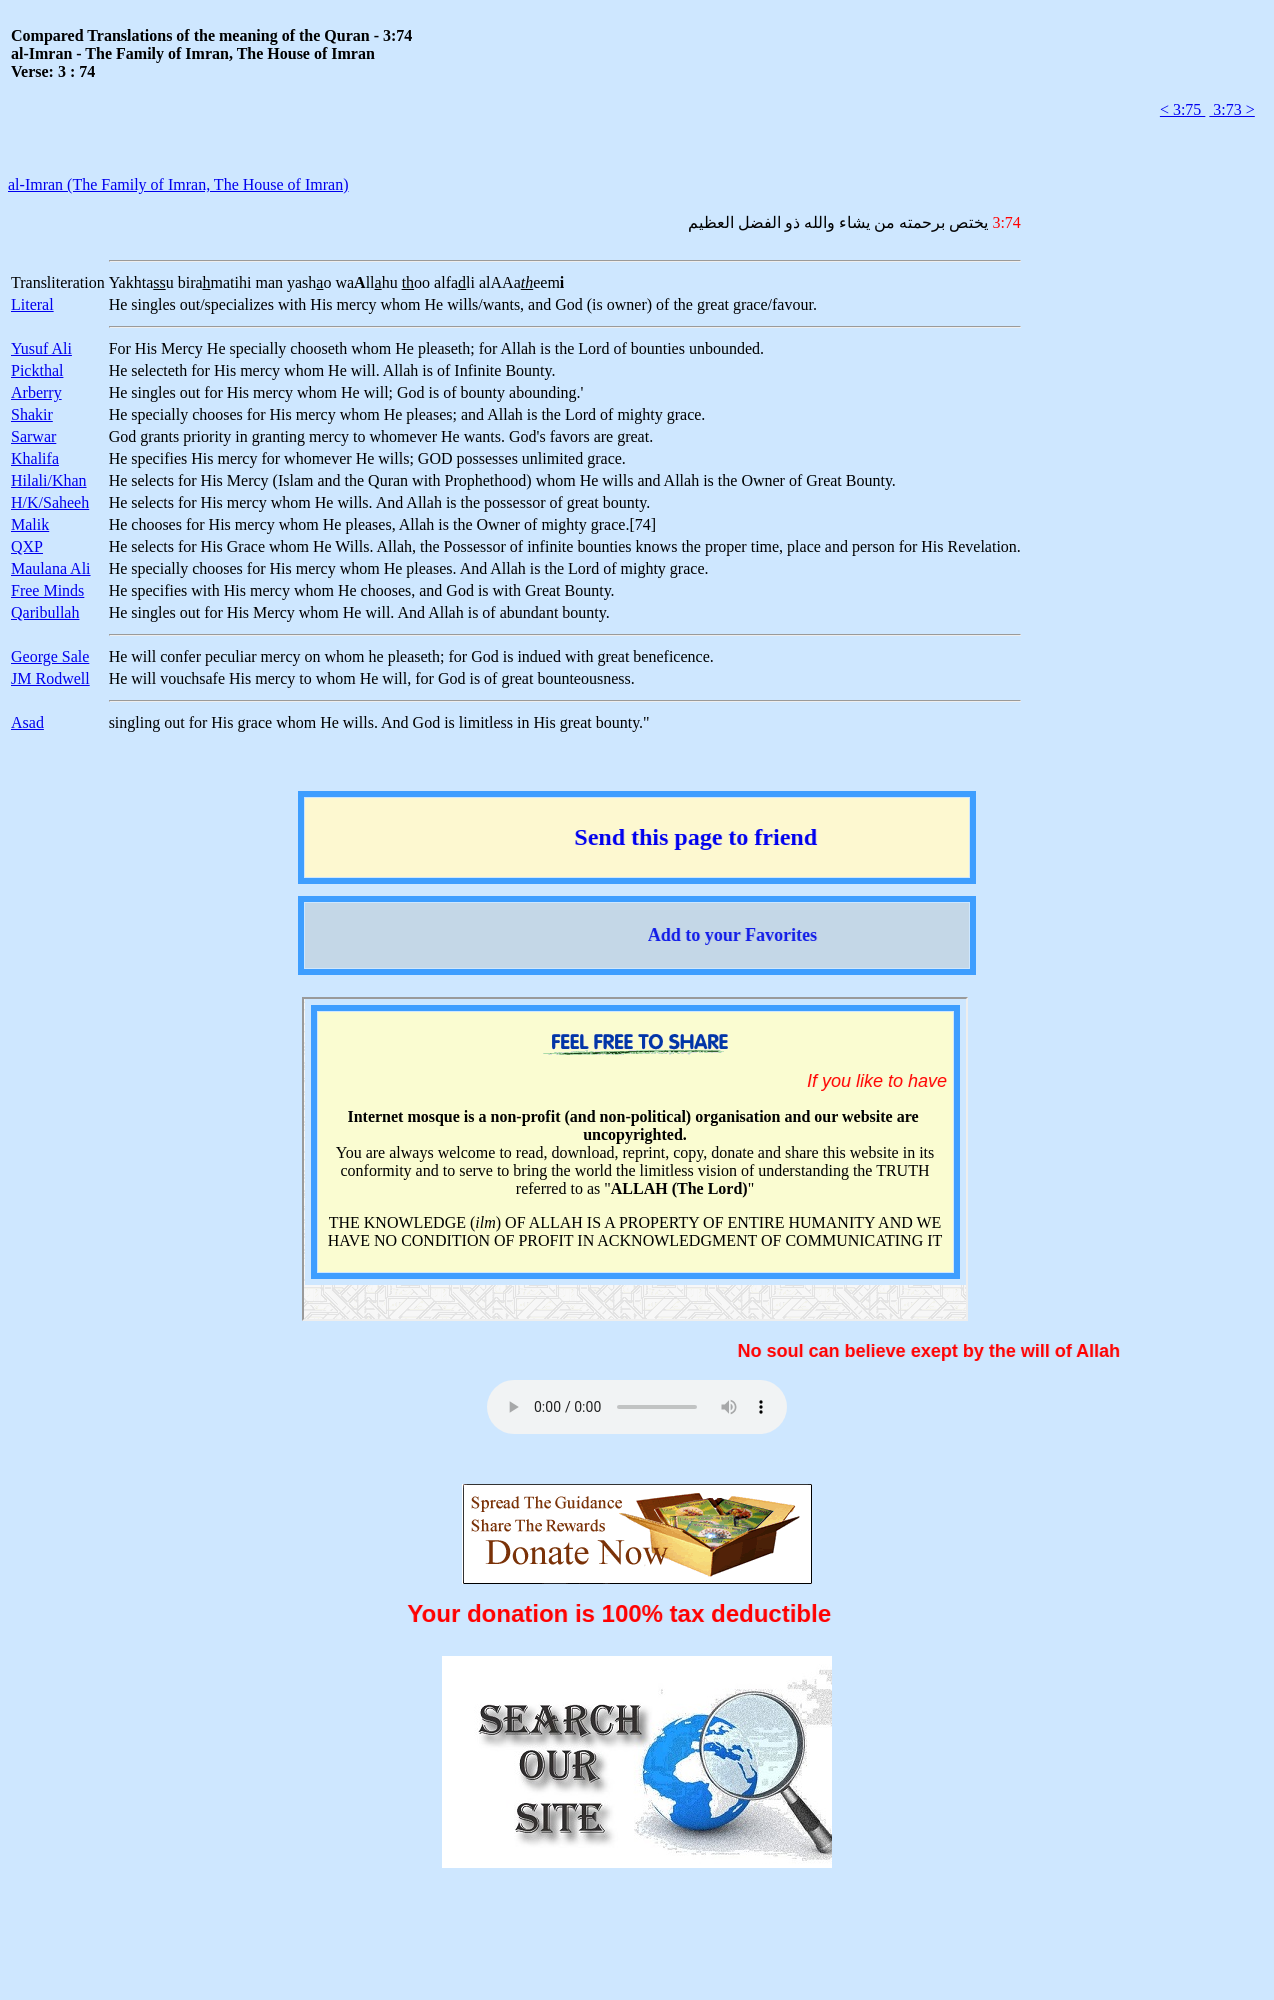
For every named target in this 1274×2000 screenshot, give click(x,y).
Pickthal (37, 370)
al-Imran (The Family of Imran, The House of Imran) (178, 184)
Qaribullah (45, 612)
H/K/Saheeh (50, 502)
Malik (30, 524)
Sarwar (33, 436)
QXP (27, 546)
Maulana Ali (51, 568)
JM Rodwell (50, 678)
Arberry (36, 392)
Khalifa (35, 458)
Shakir (32, 414)
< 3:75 (1182, 109)
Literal (32, 304)
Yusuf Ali (41, 348)
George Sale (50, 656)
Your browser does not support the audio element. (637, 1407)
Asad (27, 722)
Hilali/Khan (49, 480)
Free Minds (47, 590)
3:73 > (1231, 109)
